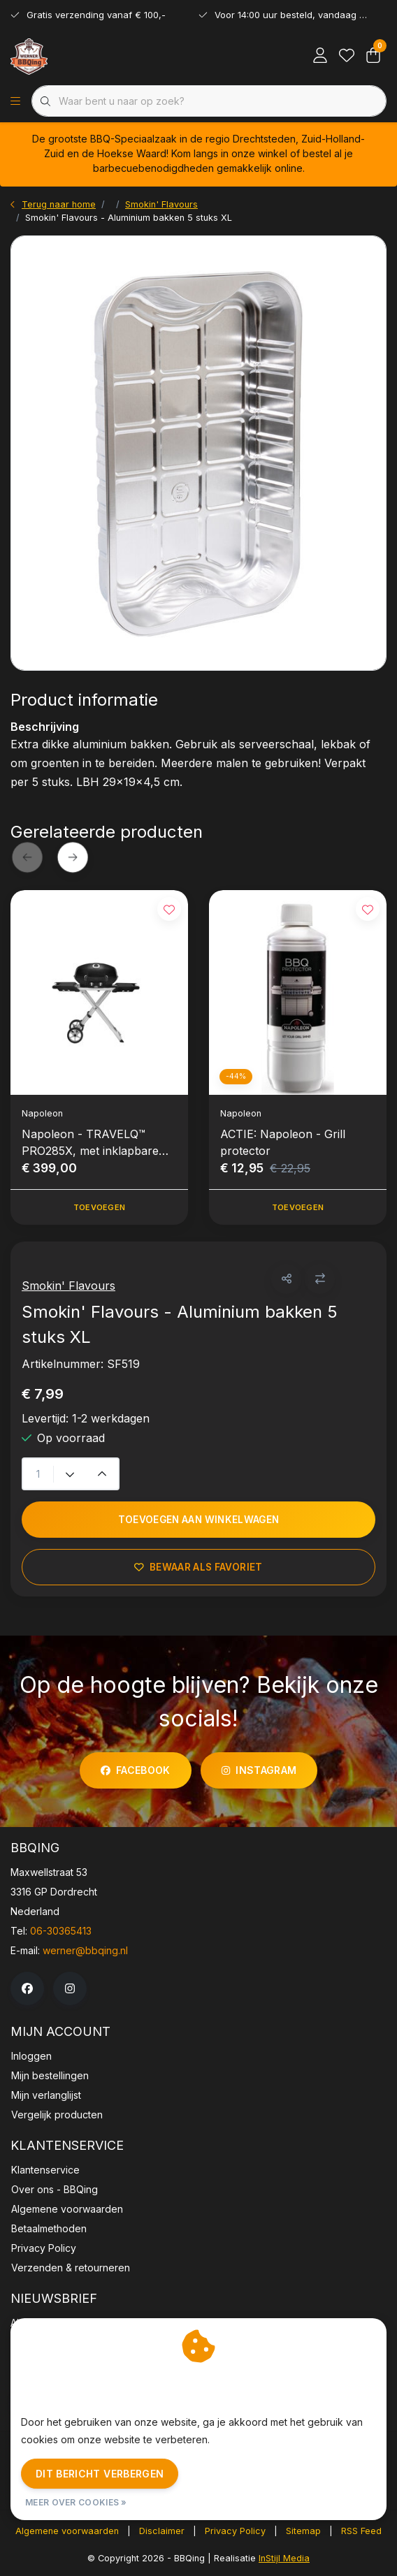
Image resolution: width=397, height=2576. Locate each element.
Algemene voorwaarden (67, 2531)
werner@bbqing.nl (85, 1950)
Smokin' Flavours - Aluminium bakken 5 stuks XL (128, 217)
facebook (136, 1770)
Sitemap (303, 2531)
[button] (286, 1279)
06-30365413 (61, 1931)
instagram (259, 1770)
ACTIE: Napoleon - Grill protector (282, 1142)
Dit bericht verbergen (100, 2474)
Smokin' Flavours (68, 1286)
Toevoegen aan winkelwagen (199, 1519)
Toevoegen (99, 1207)
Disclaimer (162, 2531)
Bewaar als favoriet (198, 1567)
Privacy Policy (235, 2531)
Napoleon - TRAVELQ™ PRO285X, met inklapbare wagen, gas (90, 1143)
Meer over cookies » (76, 2502)
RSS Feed (361, 2531)
